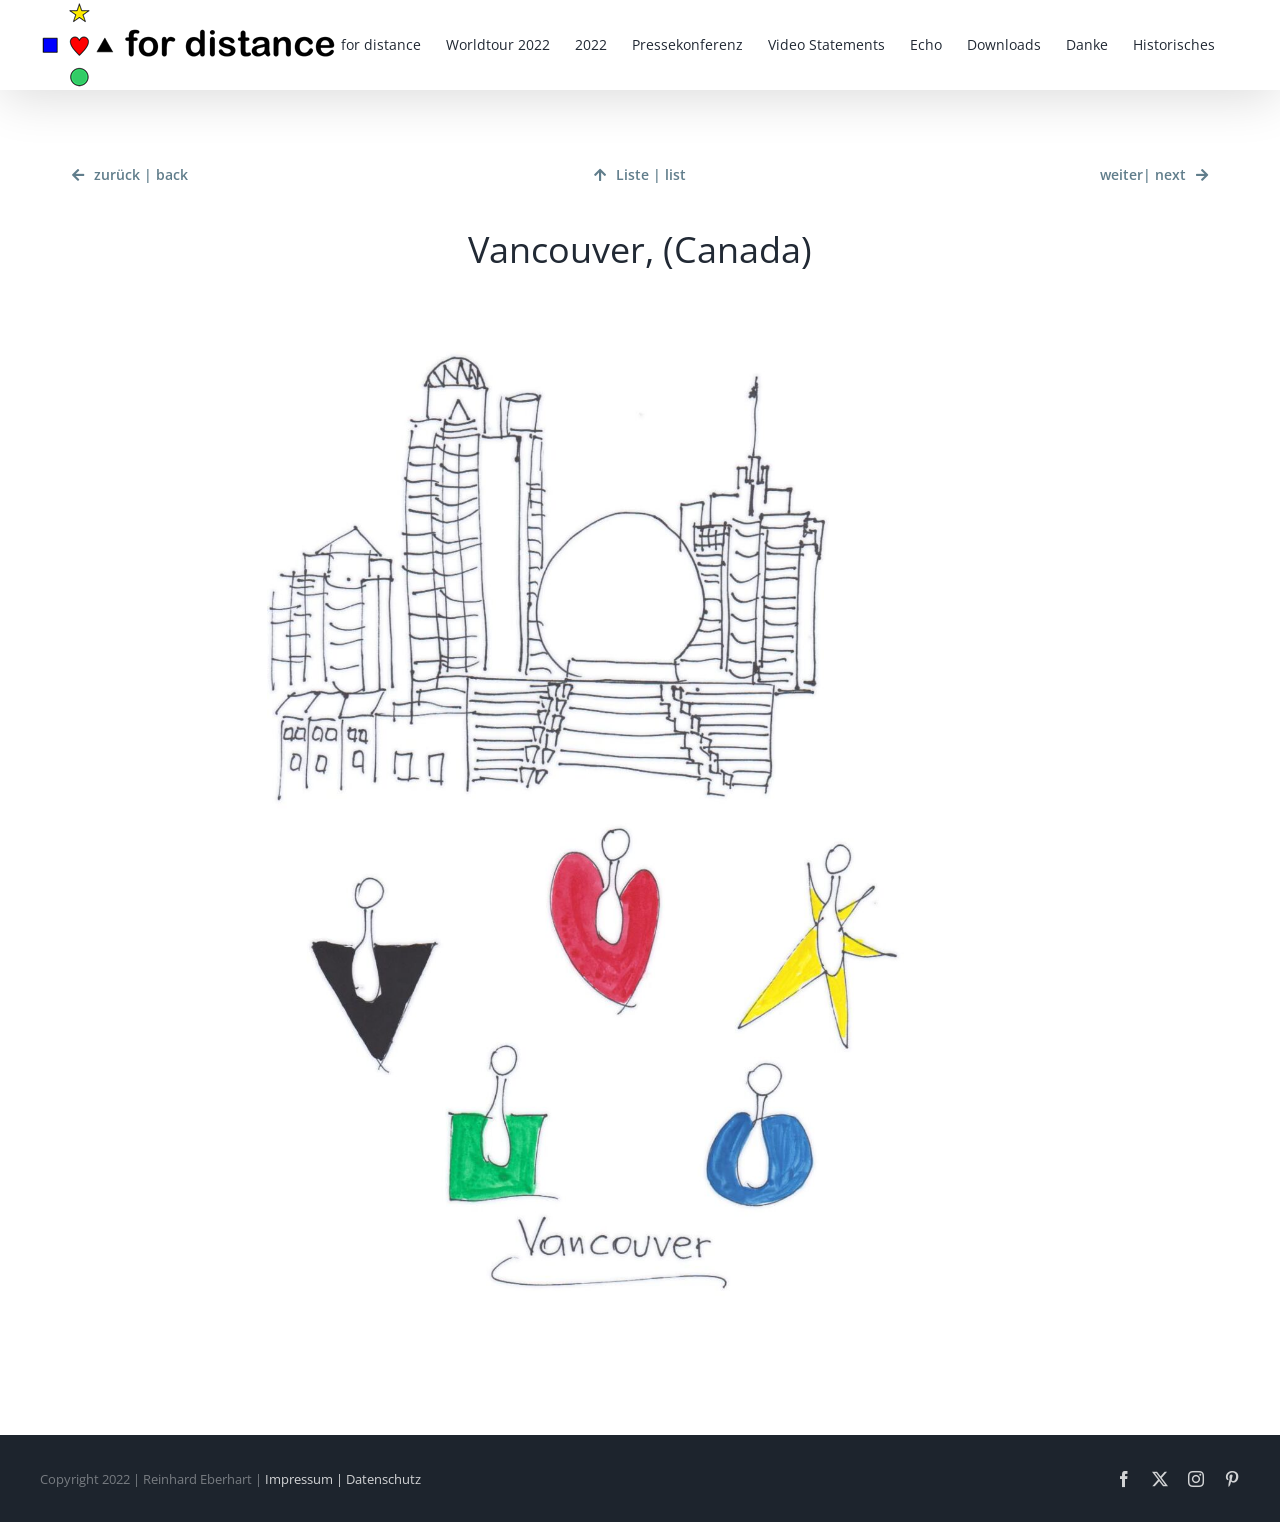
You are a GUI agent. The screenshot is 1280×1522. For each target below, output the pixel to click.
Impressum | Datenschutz (343, 1479)
